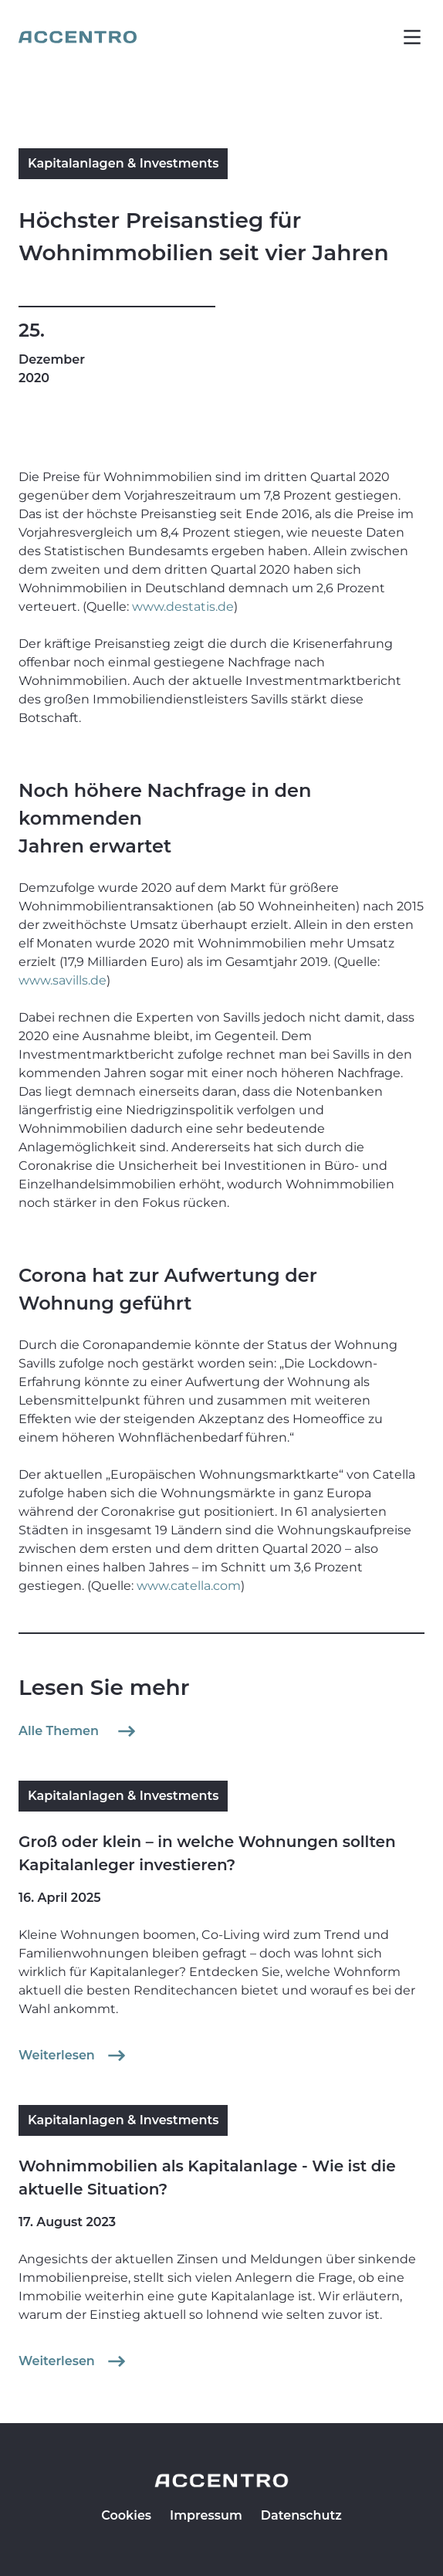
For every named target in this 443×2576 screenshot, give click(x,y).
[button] (412, 37)
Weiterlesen (74, 2055)
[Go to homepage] (78, 37)
